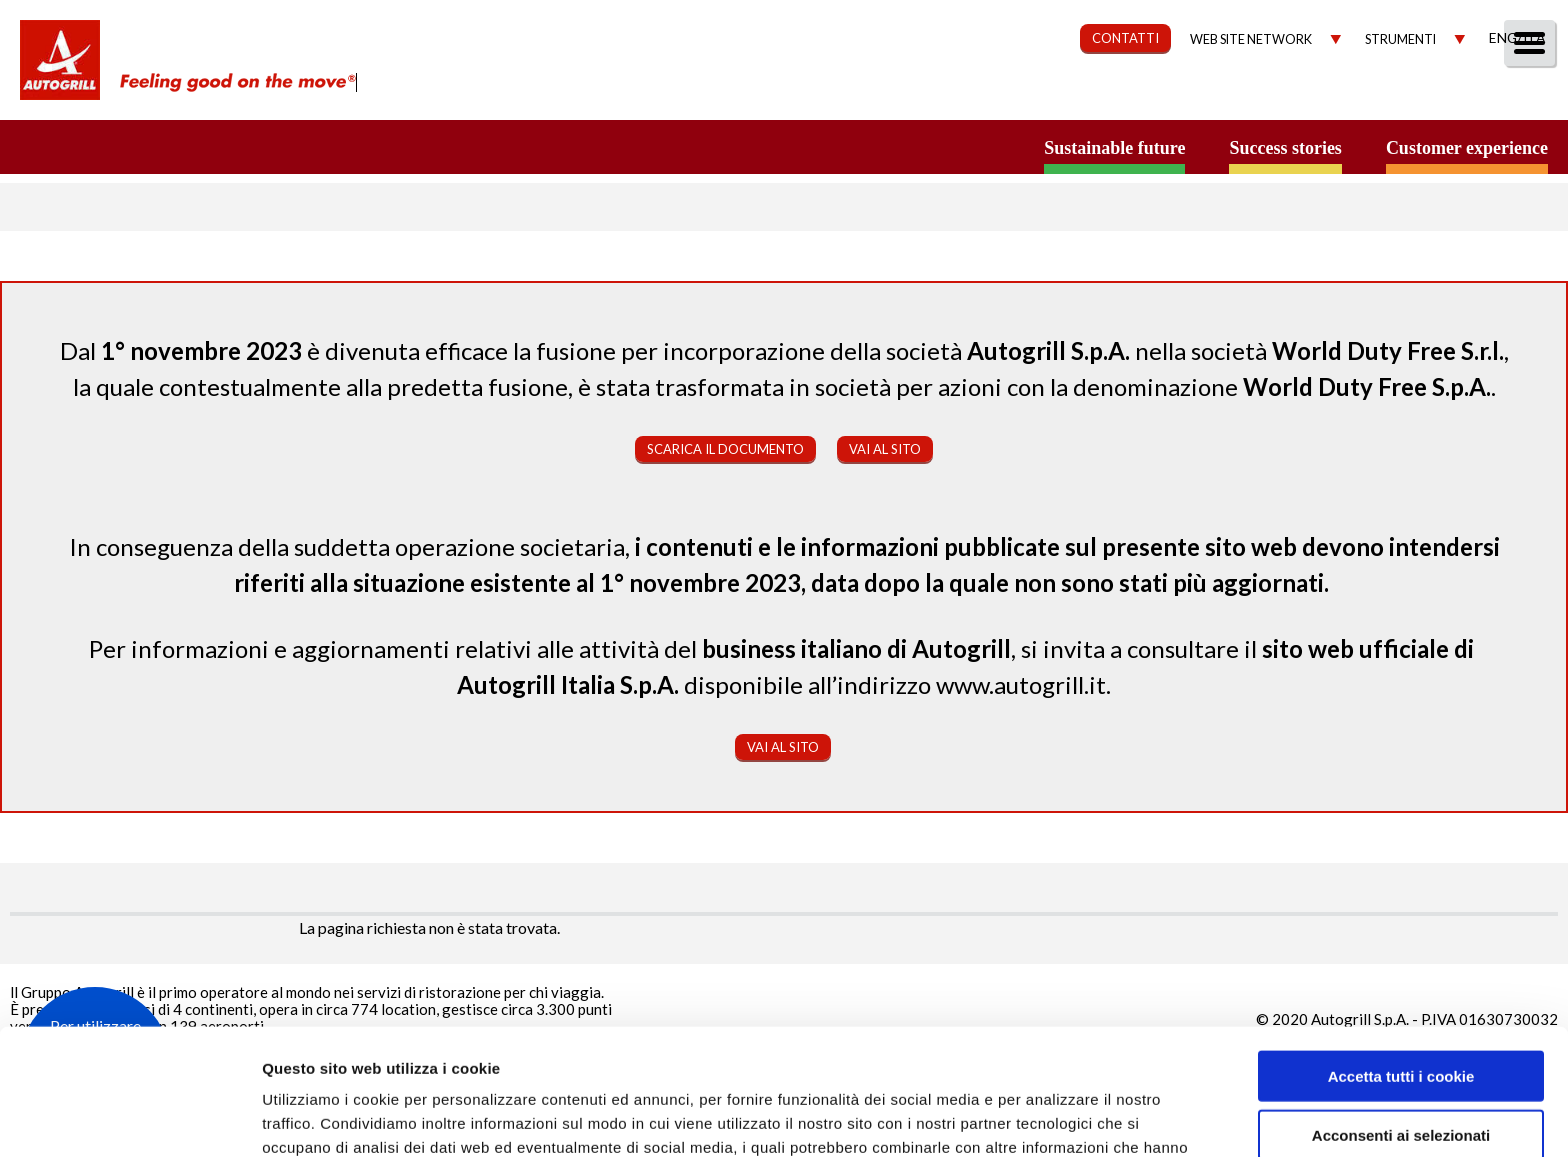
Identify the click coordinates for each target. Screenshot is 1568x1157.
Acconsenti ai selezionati (1401, 1016)
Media (1430, 96)
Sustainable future (1114, 148)
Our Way (905, 96)
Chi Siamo (792, 96)
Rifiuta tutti (1400, 1074)
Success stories (1285, 148)
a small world (192, 147)
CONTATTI (1125, 38)
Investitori (1322, 96)
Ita (1534, 37)
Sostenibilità (1035, 96)
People (1520, 96)
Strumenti (1400, 39)
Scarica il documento (725, 449)
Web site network (1251, 39)
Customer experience (1467, 148)
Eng (1503, 37)
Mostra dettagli (1062, 1117)
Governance (1183, 96)
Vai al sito (885, 449)
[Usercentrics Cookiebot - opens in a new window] (129, 1118)
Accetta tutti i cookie (1401, 957)
